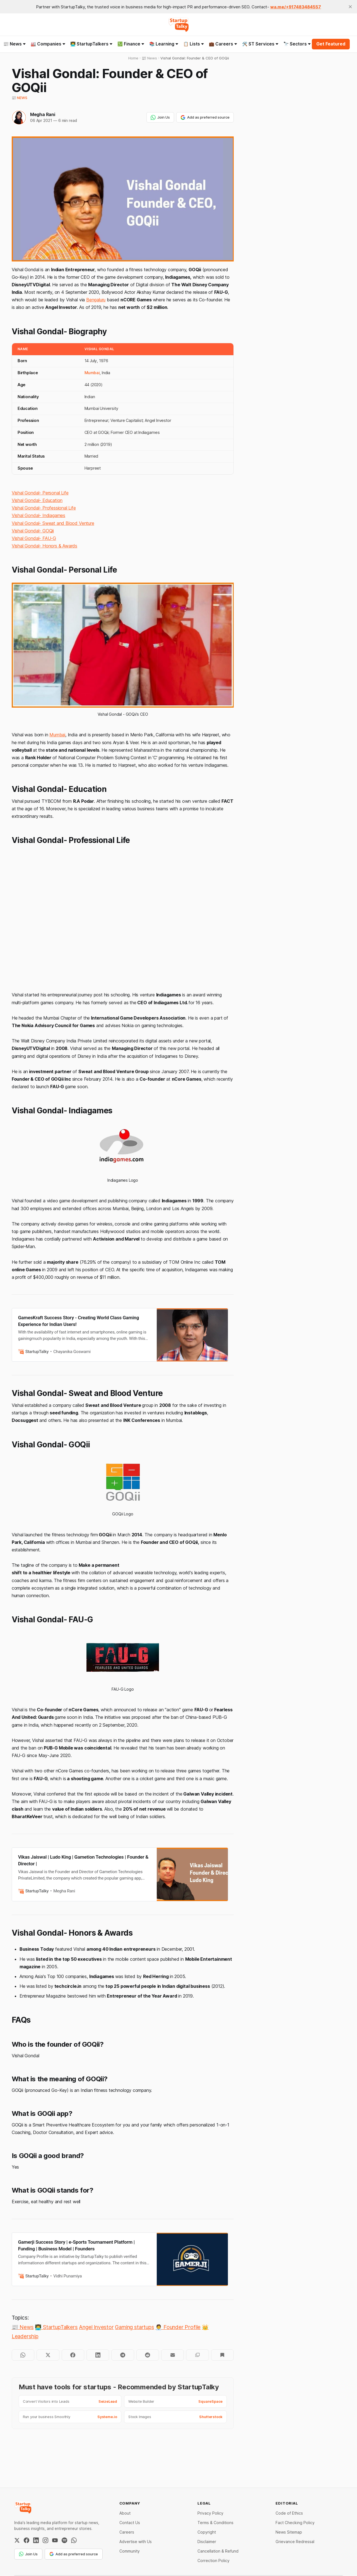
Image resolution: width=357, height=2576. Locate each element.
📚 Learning (163, 44)
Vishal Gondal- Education (37, 500)
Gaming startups (134, 2327)
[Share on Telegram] (122, 2355)
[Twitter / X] (17, 2540)
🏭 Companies (48, 44)
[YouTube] (55, 2540)
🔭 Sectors (297, 44)
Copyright (206, 2532)
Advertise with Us (135, 2541)
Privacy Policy (210, 2513)
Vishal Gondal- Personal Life (40, 493)
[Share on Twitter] (48, 2355)
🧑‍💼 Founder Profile (178, 2327)
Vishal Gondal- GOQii (33, 531)
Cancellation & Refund (217, 2551)
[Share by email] (172, 2355)
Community (129, 2551)
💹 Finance (130, 44)
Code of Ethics (289, 2513)
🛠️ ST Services (260, 44)
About (125, 2513)
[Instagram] (45, 2540)
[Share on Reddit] (147, 2355)
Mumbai (92, 372)
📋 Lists (193, 44)
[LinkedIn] (36, 2540)
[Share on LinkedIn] (97, 2355)
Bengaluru (95, 299)
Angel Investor (96, 2327)
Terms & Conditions (215, 2522)
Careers (126, 2532)
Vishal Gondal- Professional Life (44, 508)
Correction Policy (213, 2560)
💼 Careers (223, 44)
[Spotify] (64, 2540)
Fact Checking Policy (295, 2522)
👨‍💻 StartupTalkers (91, 44)
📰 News (20, 97)
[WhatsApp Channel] (74, 2540)
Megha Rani (42, 114)
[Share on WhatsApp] (23, 2355)
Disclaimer (206, 2541)
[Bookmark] (222, 2355)
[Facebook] (26, 2540)
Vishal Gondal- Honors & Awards (44, 546)
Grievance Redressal (295, 2541)
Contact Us (129, 2522)
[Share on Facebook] (73, 2355)
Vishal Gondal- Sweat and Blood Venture (53, 523)
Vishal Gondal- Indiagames (38, 515)
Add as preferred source (205, 117)
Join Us (160, 117)
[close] (350, 6)
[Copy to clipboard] (197, 2355)
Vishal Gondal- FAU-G (34, 538)
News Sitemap (289, 2532)
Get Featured (330, 44)
